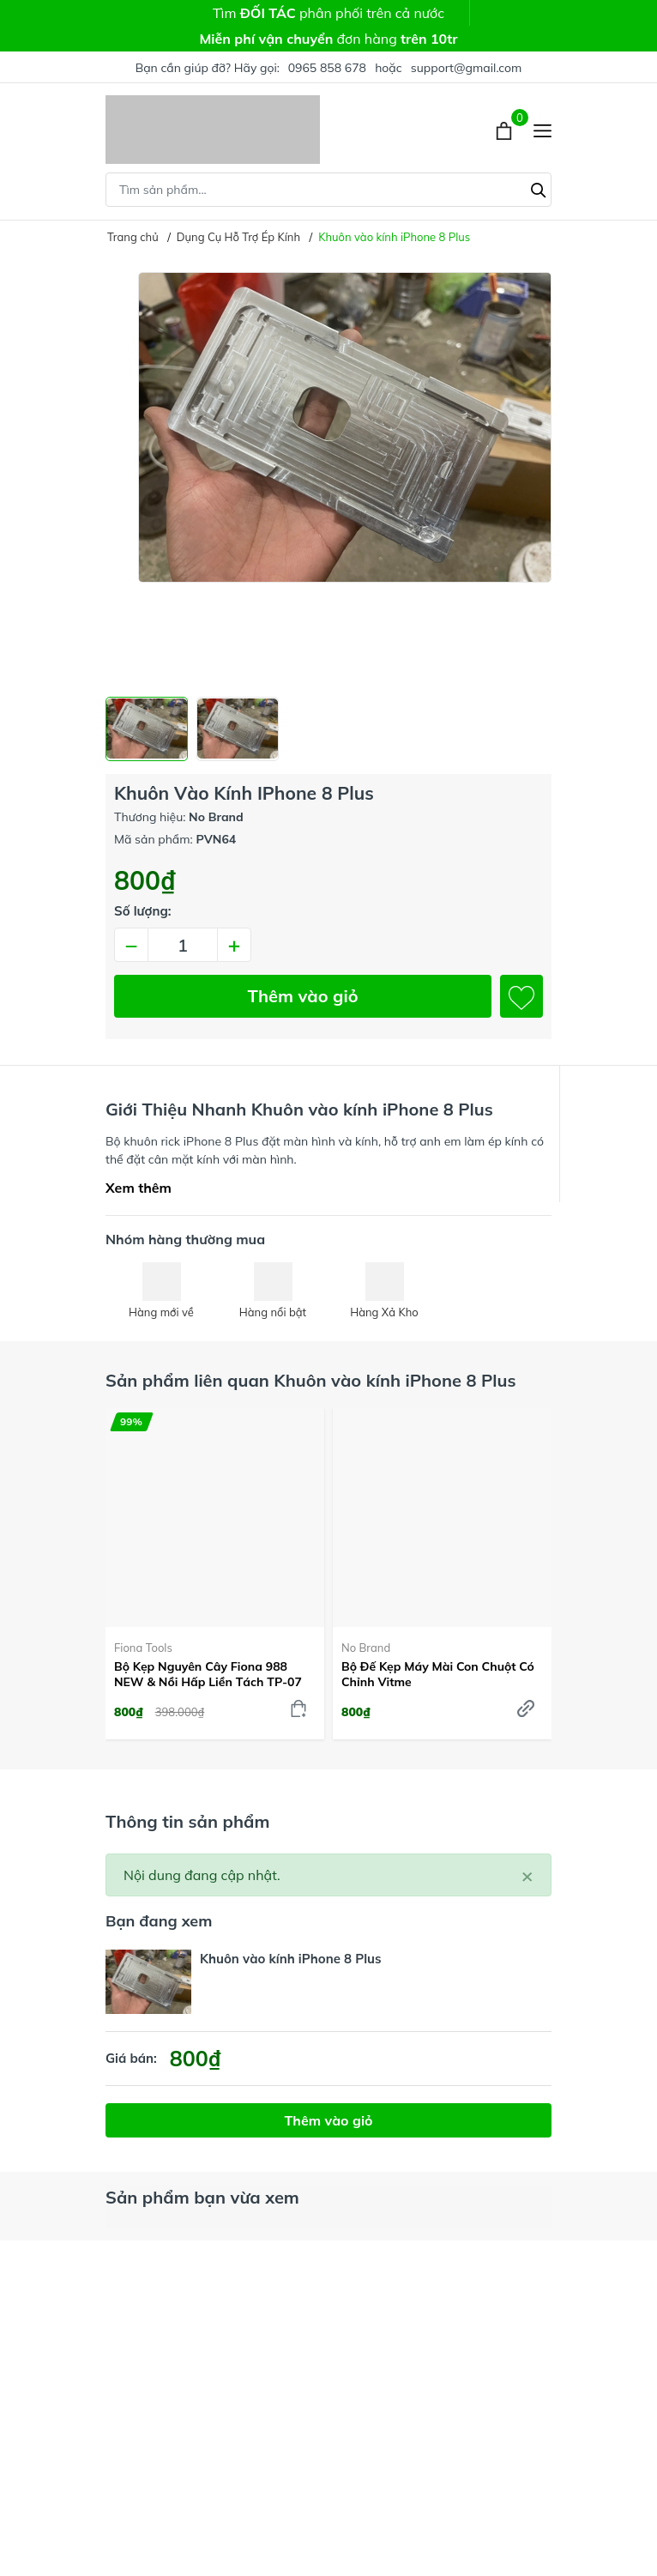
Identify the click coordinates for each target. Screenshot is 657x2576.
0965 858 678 (327, 68)
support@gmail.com (466, 68)
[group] (328, 478)
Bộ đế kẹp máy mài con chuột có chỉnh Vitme (437, 1674)
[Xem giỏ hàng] (505, 129)
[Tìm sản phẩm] (328, 189)
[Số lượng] (182, 945)
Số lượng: (143, 911)
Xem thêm (138, 1187)
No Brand (365, 1647)
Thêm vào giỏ (303, 996)
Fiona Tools (143, 1647)
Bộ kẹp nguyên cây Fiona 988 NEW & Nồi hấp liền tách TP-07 (208, 1674)
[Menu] (542, 130)
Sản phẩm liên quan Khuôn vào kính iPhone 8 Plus (310, 1380)
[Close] (527, 1875)
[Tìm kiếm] (538, 188)
